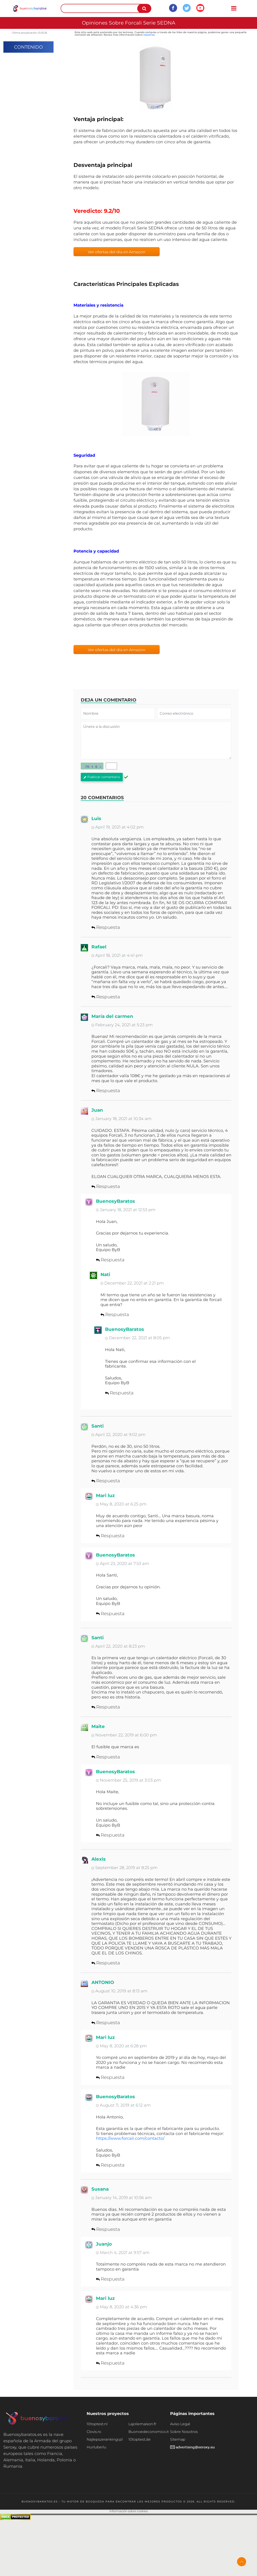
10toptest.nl (97, 2424)
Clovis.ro (94, 2432)
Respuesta (105, 927)
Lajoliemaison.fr (142, 2424)
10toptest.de (139, 2439)
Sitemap (177, 2439)
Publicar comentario (101, 777)
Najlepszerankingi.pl (105, 2439)
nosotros (149, 34)
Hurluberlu (96, 2447)
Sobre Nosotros (184, 2432)
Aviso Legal (180, 2424)
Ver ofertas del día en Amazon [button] (116, 252)
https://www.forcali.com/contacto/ (130, 2138)
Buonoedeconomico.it (148, 2432)
